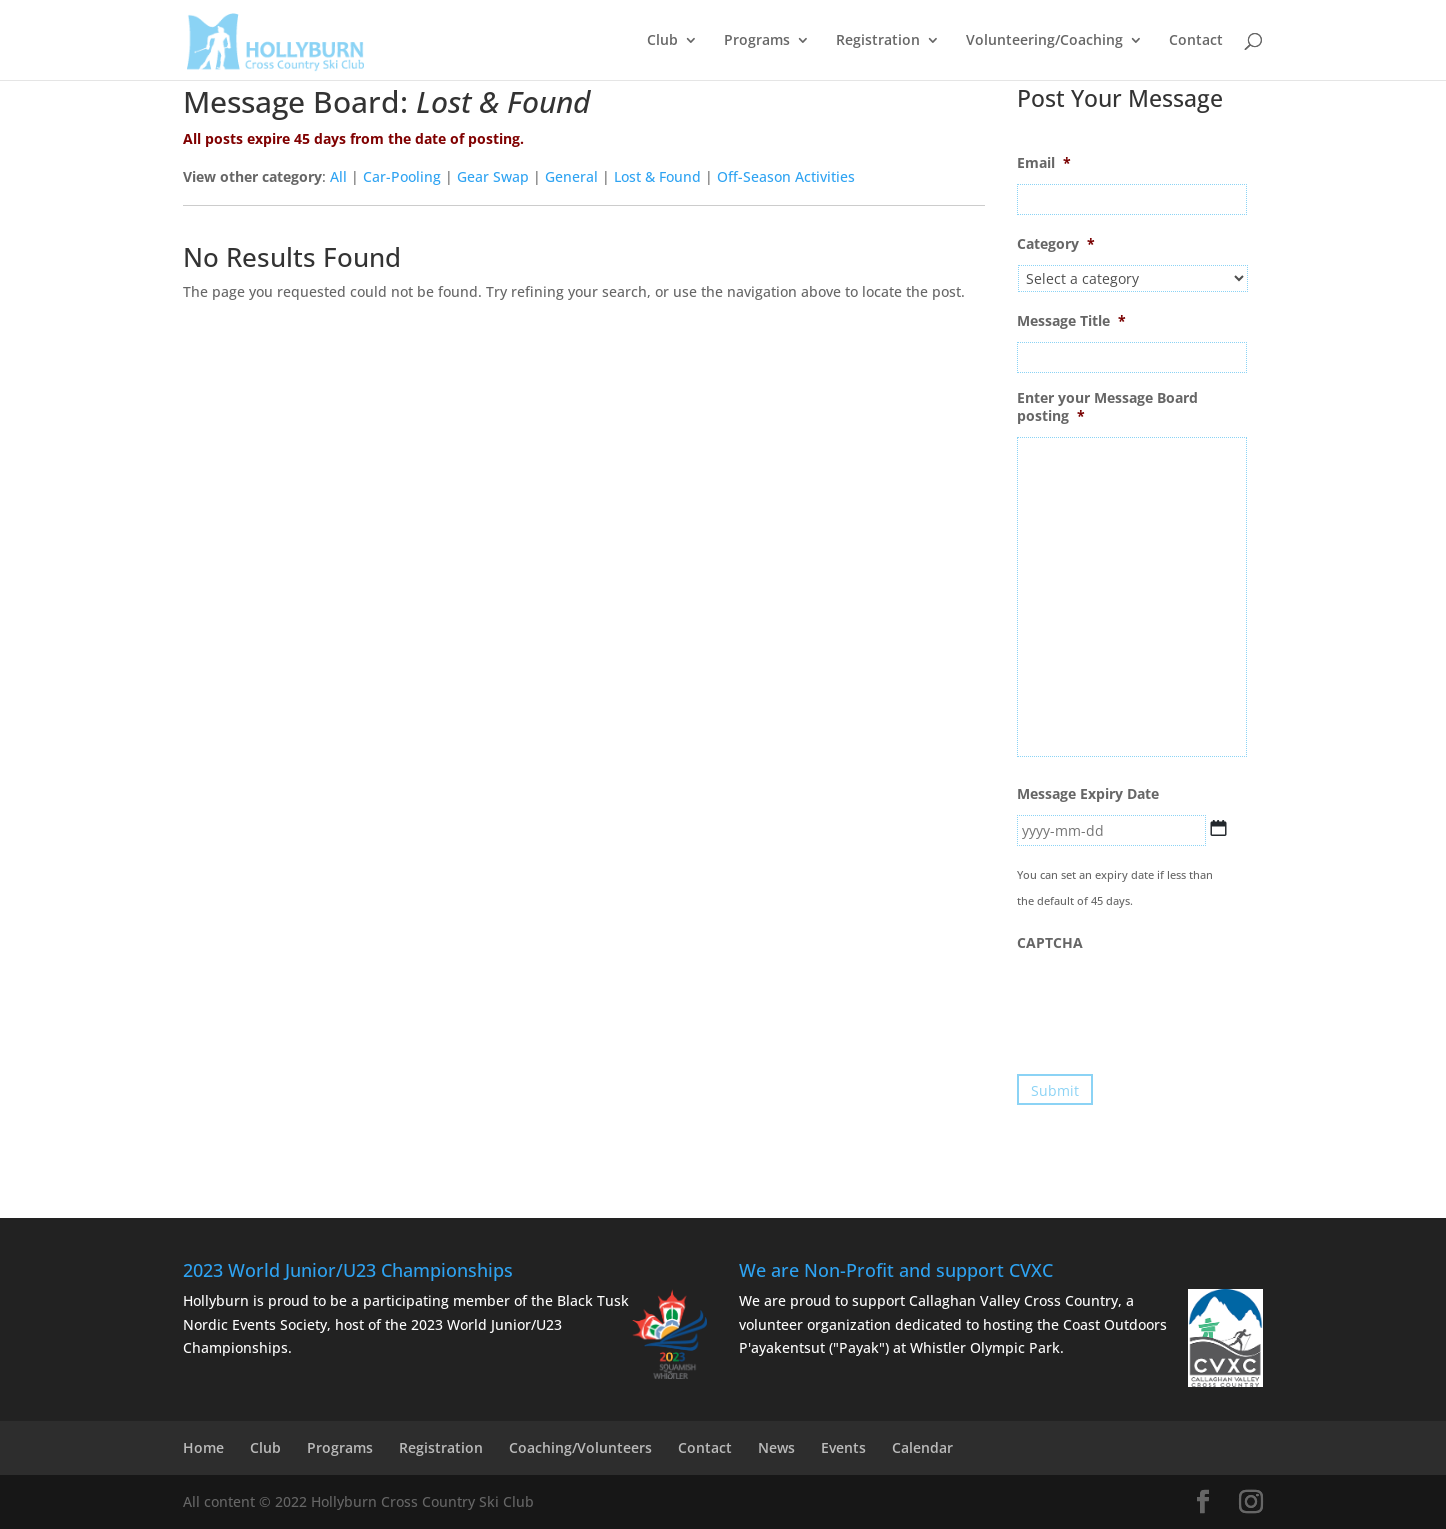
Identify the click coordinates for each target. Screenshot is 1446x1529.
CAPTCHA (1050, 943)
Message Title (1071, 321)
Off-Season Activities (786, 176)
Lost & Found (657, 176)
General (571, 176)
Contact (1196, 41)
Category (1056, 244)
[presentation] (1169, 1003)
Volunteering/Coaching (1044, 41)
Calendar (922, 1447)
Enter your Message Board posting (1107, 407)
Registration (878, 41)
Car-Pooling (402, 176)
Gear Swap (493, 176)
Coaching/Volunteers (580, 1447)
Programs (757, 41)
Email (1044, 163)
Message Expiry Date (1088, 794)
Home (203, 1447)
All (338, 176)
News (776, 1447)
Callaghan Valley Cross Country (1013, 1300)
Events (843, 1447)
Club (662, 41)
